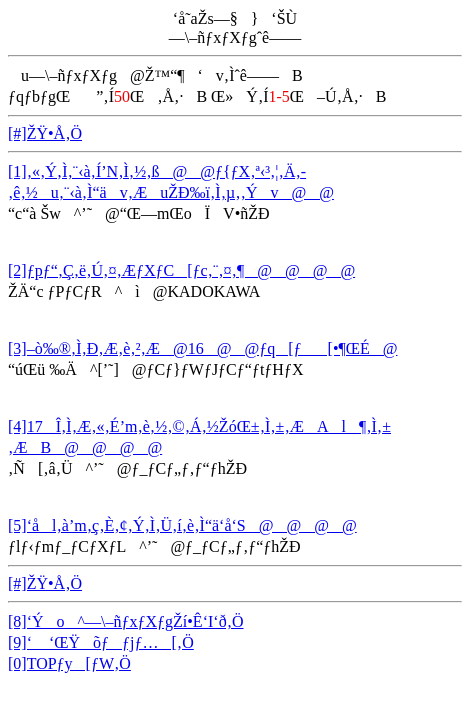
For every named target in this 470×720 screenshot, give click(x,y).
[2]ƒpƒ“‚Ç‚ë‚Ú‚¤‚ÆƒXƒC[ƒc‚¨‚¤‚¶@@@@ (181, 270)
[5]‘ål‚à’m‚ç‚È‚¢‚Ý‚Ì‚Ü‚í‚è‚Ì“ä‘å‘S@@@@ (182, 525)
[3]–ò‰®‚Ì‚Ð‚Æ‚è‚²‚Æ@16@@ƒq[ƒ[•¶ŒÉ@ (202, 348)
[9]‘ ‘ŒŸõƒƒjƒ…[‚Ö (101, 642)
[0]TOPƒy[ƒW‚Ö (69, 663)
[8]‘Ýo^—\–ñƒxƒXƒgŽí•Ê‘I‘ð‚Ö (126, 621)
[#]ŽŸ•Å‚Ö (45, 133)
